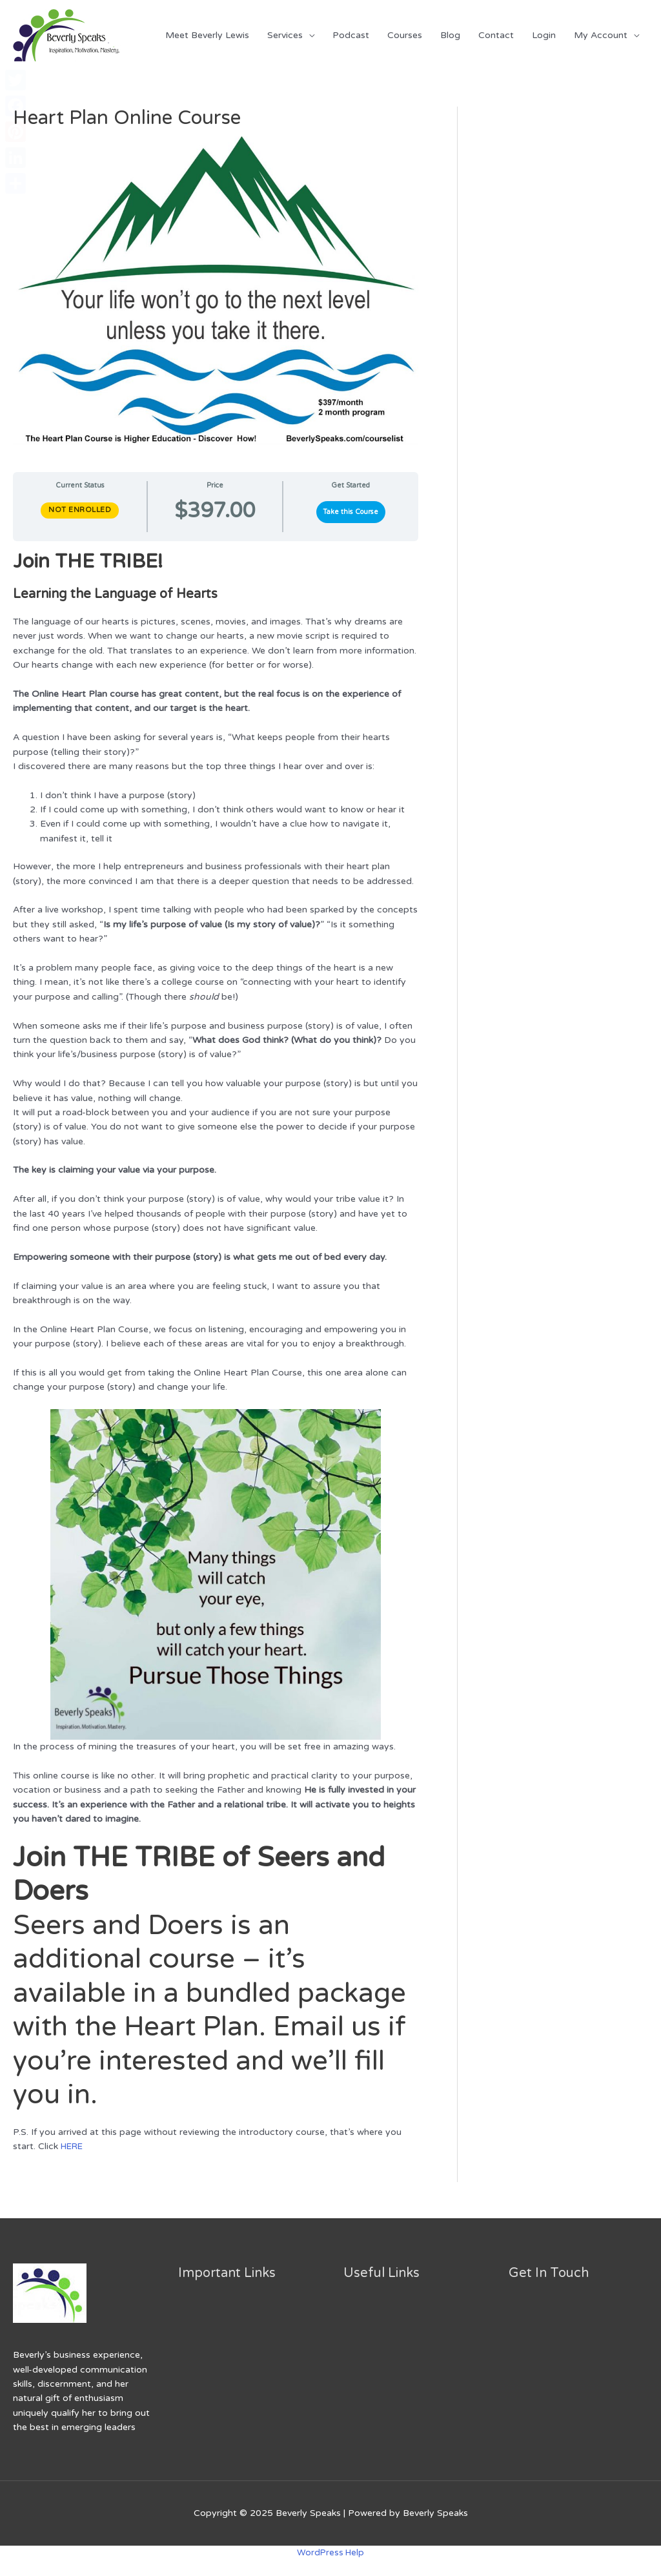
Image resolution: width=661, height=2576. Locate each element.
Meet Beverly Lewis (207, 35)
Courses (404, 35)
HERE (73, 2146)
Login (544, 35)
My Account (600, 35)
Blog (450, 35)
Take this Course (350, 512)
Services (285, 35)
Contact (496, 35)
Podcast (350, 35)
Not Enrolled (79, 510)
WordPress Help (330, 2552)
